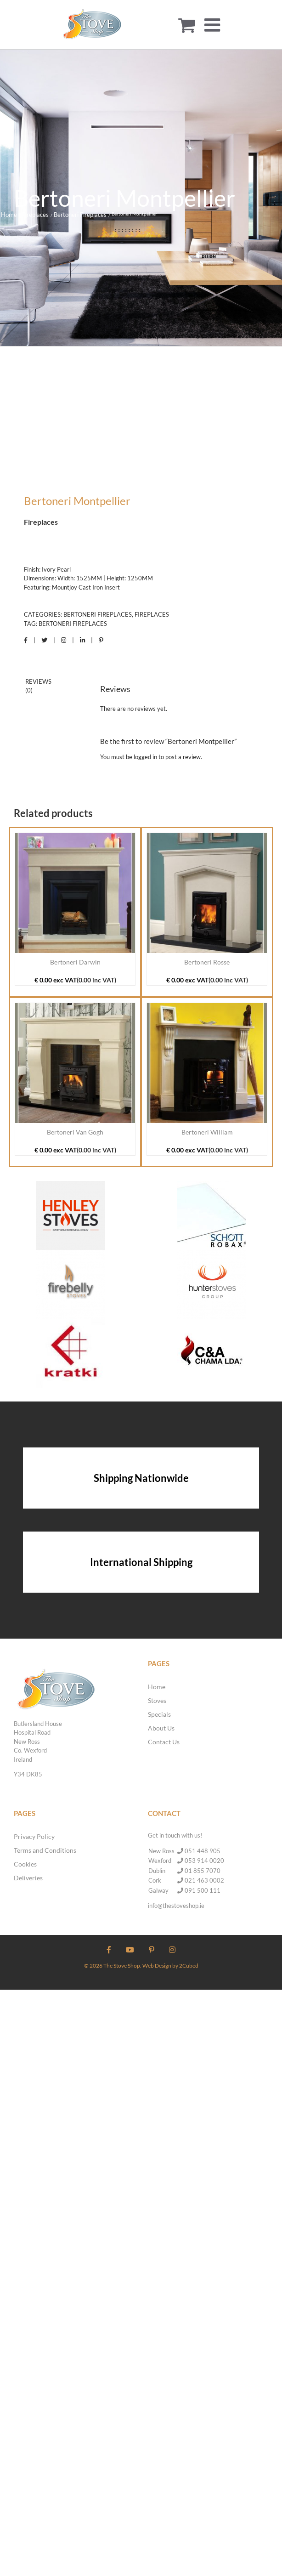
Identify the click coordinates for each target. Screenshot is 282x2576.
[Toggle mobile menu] (213, 25)
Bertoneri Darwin (75, 962)
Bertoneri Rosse (207, 962)
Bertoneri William (207, 1132)
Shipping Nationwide (141, 1478)
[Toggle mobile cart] (186, 25)
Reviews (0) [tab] (38, 686)
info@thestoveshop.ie (176, 1905)
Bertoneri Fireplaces (97, 614)
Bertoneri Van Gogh (75, 1132)
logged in (145, 756)
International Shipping (141, 1562)
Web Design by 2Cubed (170, 1965)
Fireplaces (152, 614)
